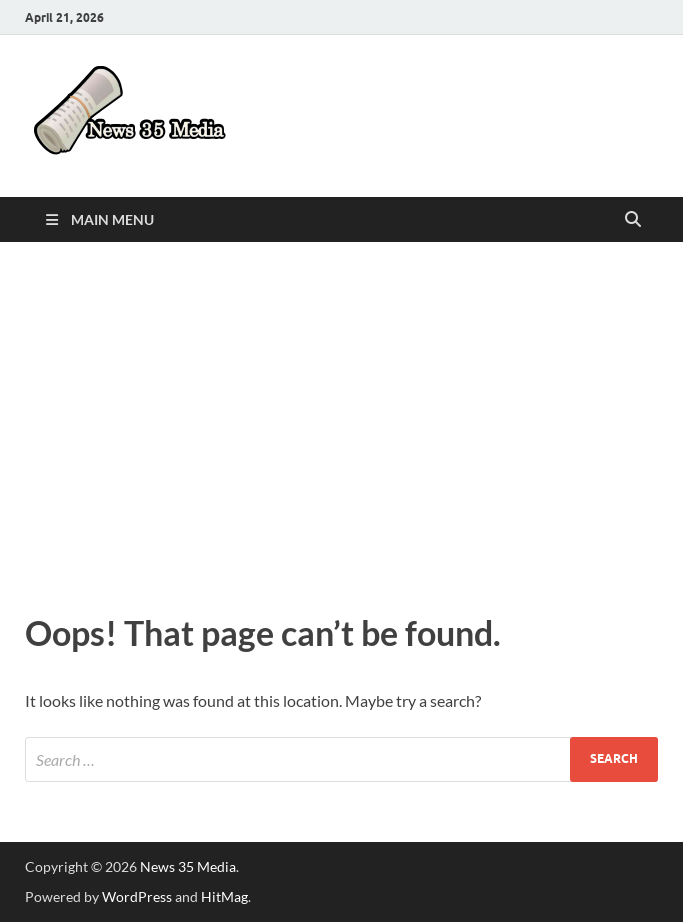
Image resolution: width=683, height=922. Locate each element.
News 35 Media (188, 866)
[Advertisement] (341, 422)
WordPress (137, 896)
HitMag (224, 896)
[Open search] (633, 220)
